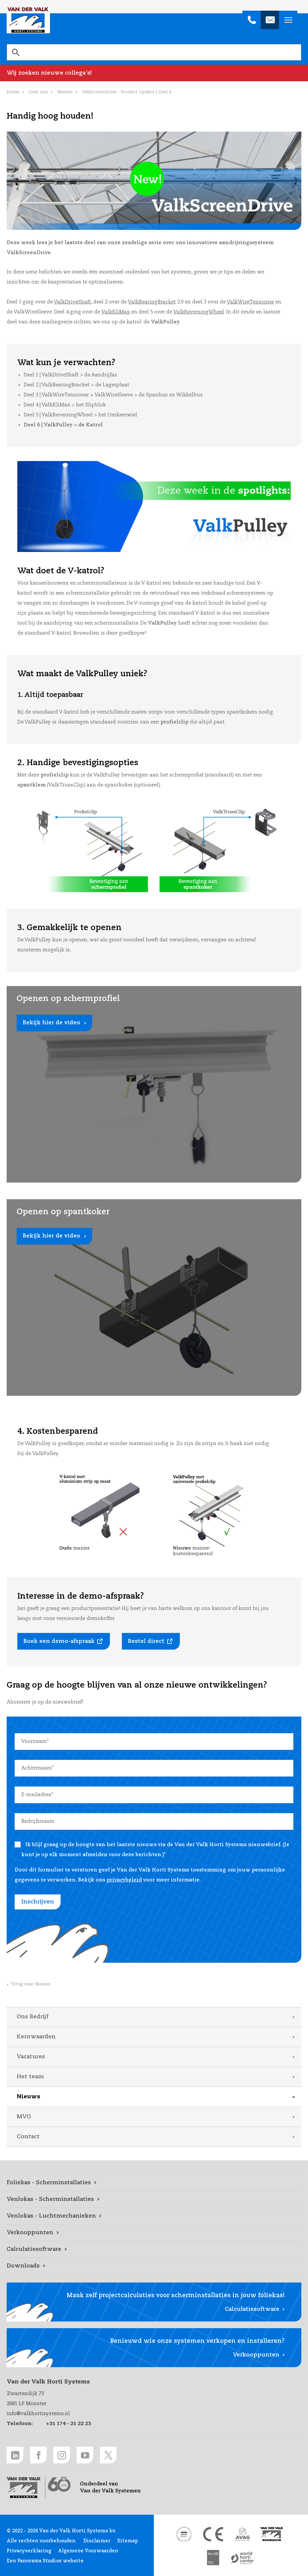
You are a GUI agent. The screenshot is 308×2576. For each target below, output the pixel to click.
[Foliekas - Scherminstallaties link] (154, 2183)
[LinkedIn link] (15, 2455)
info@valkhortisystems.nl (38, 2413)
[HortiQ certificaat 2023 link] (213, 2558)
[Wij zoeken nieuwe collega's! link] (154, 73)
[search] (154, 52)
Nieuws (28, 2097)
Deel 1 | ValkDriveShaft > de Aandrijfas (70, 374)
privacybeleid (124, 1879)
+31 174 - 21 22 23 (68, 2423)
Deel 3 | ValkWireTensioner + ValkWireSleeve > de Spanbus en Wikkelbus (113, 394)
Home (13, 92)
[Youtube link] (85, 2455)
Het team (30, 2077)
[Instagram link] (61, 2455)
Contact (28, 2137)
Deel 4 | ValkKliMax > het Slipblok (65, 404)
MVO (24, 2117)
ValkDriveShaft (72, 301)
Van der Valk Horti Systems (28, 20)
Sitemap (127, 2541)
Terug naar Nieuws (30, 1984)
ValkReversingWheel (198, 311)
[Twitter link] (108, 2455)
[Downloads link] (154, 2266)
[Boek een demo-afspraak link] (63, 1641)
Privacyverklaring (29, 2551)
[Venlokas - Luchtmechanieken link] (154, 2216)
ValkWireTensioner (250, 301)
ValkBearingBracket (152, 301)
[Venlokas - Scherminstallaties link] (154, 2199)
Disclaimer (97, 2541)
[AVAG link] (242, 2534)
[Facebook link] (38, 2455)
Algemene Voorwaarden (88, 2551)
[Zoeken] (15, 52)
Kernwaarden (36, 2037)
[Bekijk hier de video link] (154, 1084)
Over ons (38, 92)
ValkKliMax (115, 311)
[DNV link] (184, 2534)
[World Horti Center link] (242, 2558)
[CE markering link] (213, 2534)
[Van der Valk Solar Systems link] (272, 2534)
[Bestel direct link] (151, 1641)
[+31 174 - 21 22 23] (251, 20)
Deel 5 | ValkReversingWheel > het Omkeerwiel (80, 414)
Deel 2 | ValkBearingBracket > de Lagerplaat (76, 384)
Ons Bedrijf (32, 2017)
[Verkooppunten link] (154, 2233)
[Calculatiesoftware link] (154, 2249)
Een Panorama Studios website (45, 2561)
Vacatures (31, 2057)
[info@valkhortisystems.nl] (270, 20)
